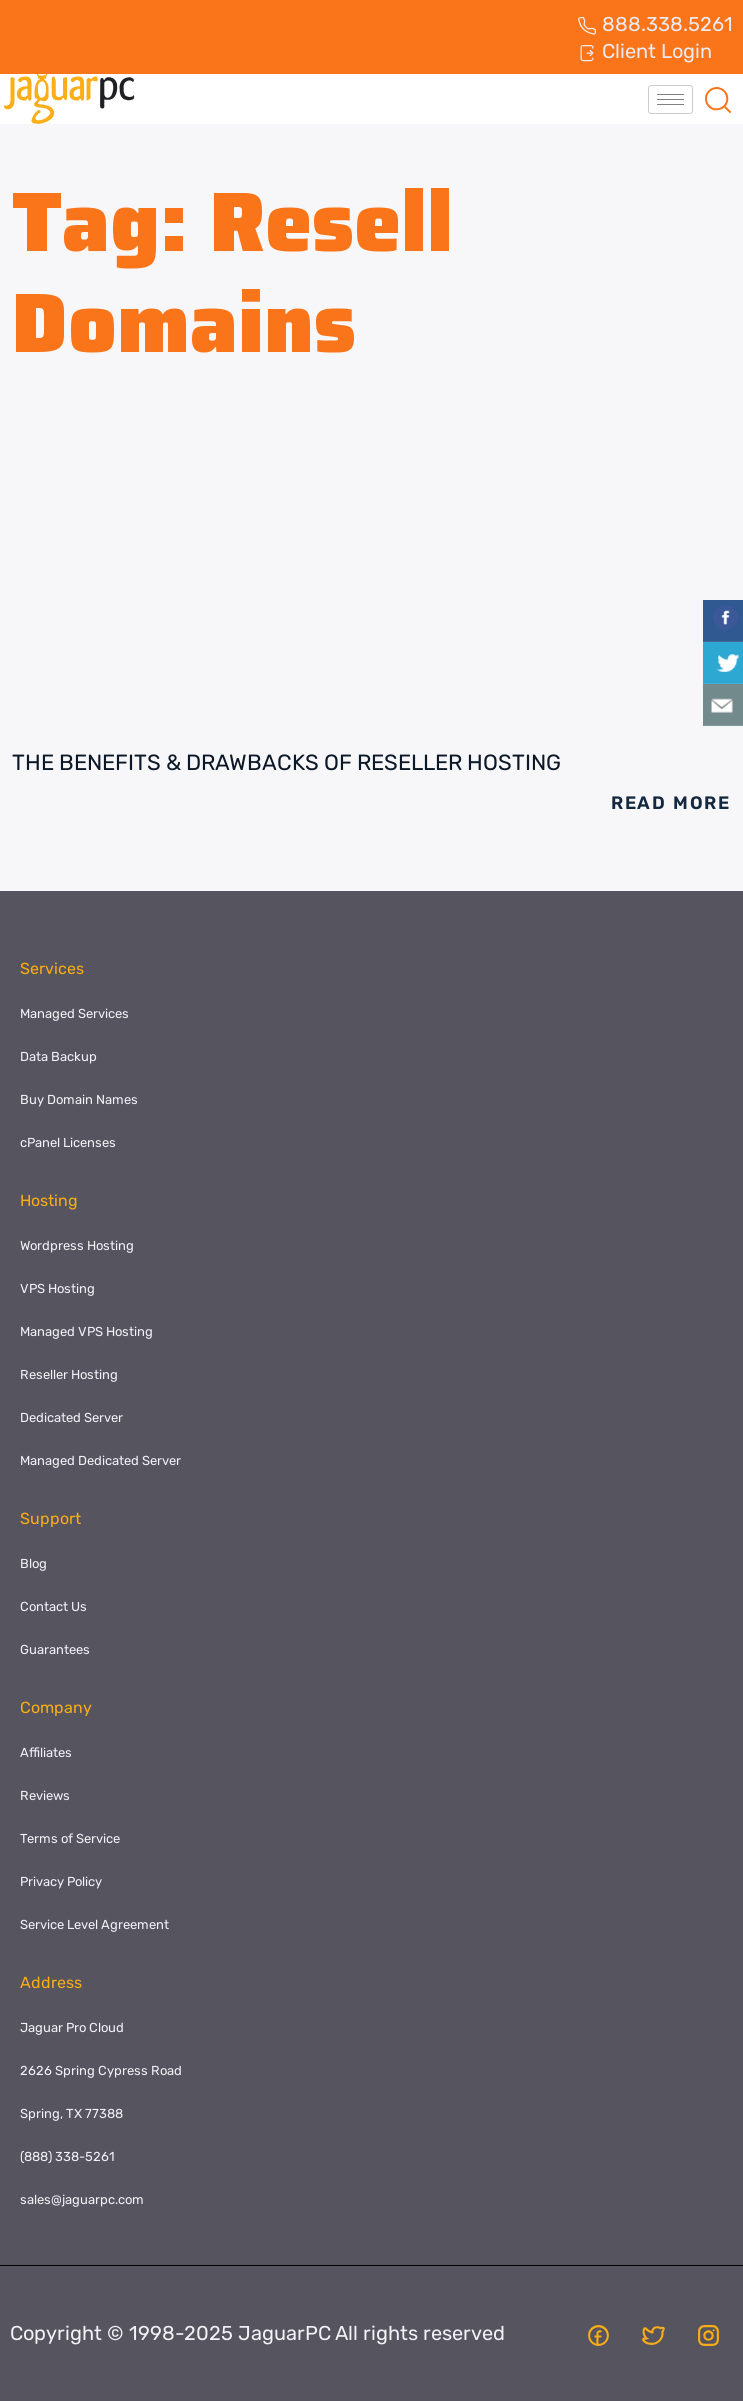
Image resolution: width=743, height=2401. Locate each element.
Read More (671, 803)
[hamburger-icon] (670, 99)
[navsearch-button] (718, 99)
